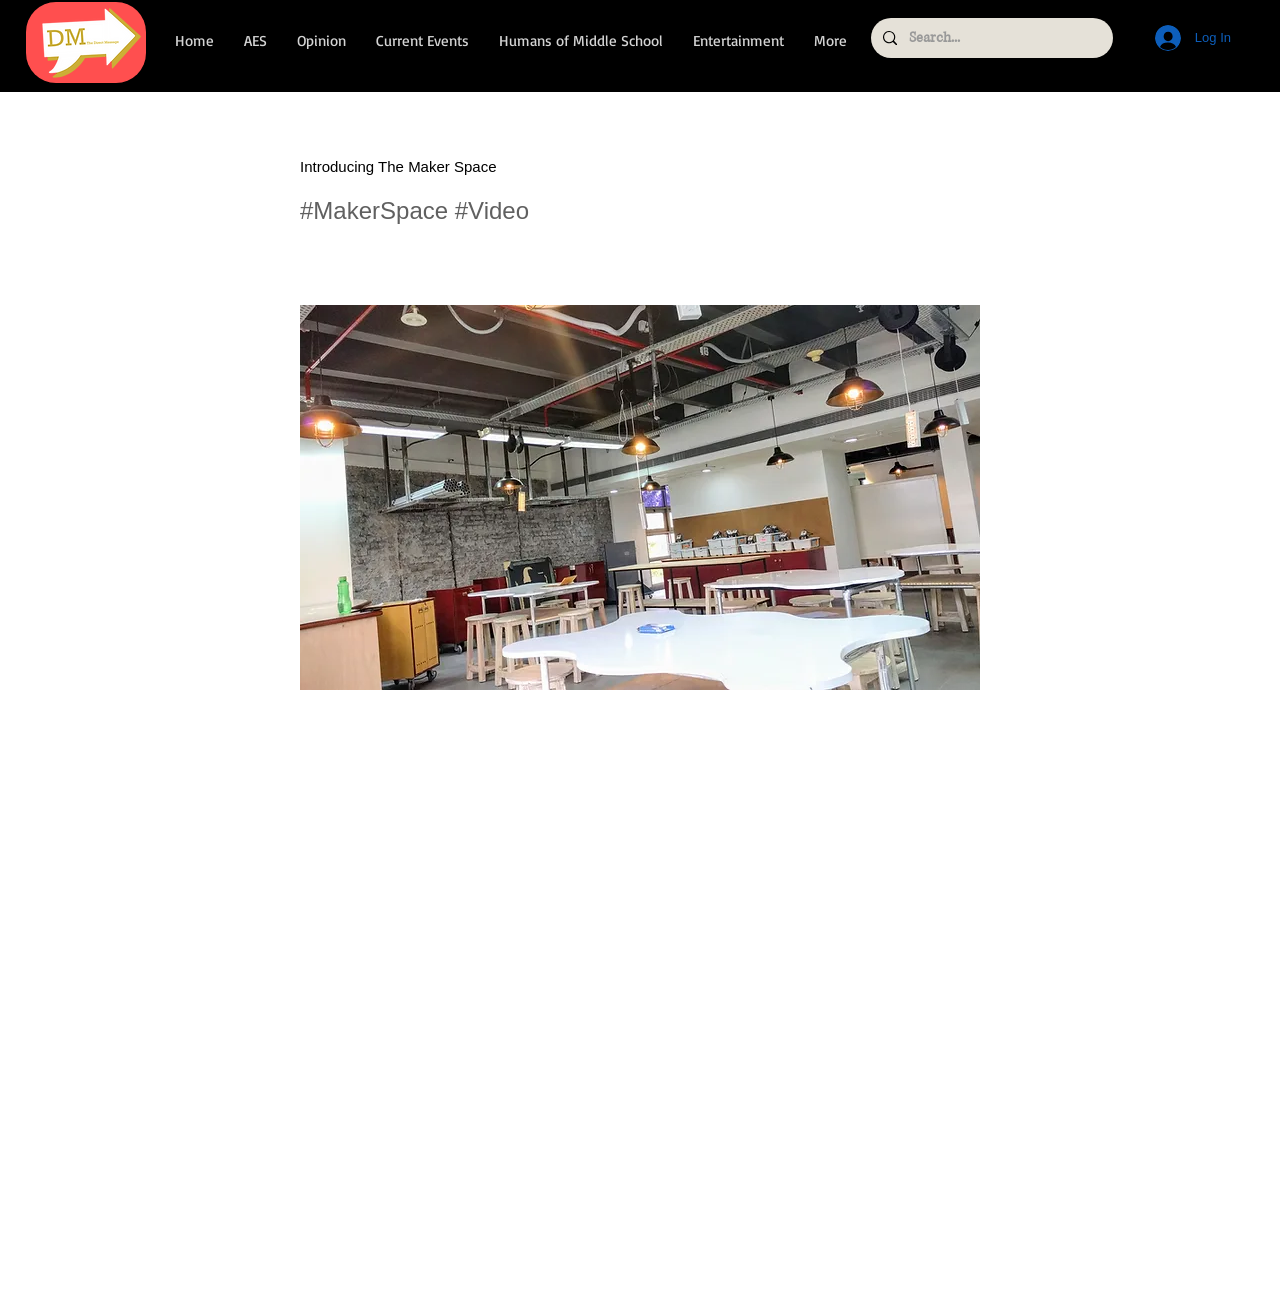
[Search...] (990, 38)
